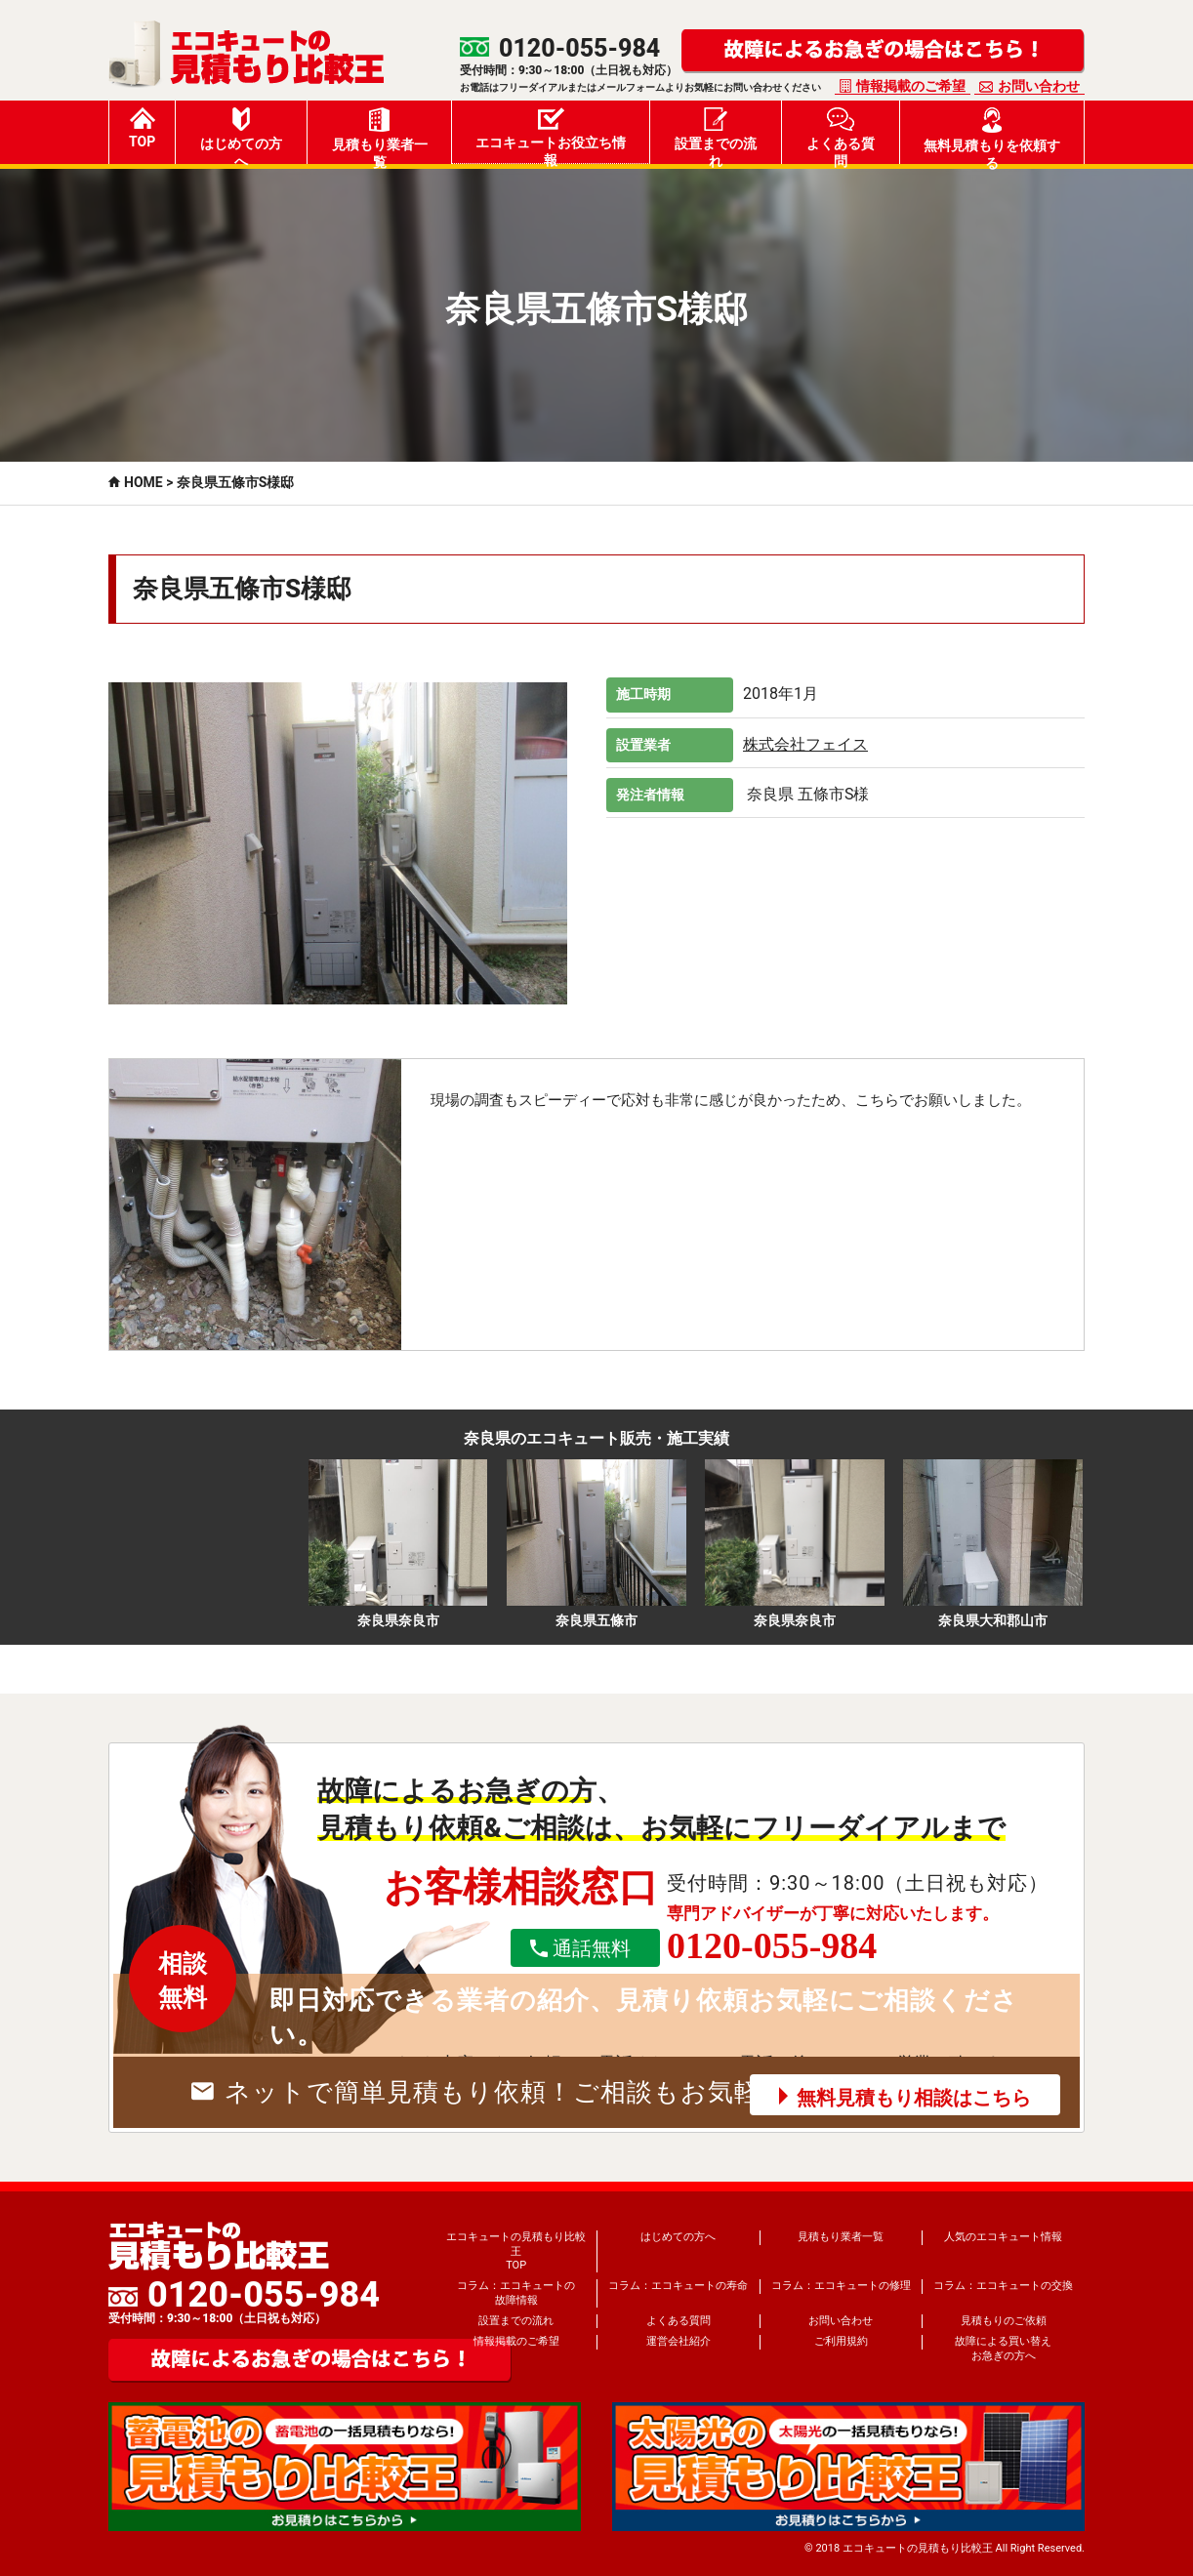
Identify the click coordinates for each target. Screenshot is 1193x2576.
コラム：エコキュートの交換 (1003, 2285)
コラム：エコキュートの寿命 (678, 2285)
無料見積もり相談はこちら (914, 2097)
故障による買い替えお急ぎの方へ (1003, 2348)
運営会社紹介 (678, 2341)
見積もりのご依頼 (1004, 2320)
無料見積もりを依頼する (992, 135)
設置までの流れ (716, 135)
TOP (142, 128)
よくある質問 (840, 135)
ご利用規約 (841, 2341)
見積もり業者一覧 (380, 135)
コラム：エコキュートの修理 (841, 2285)
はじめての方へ (241, 135)
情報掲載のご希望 (911, 86)
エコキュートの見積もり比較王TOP (516, 2250)
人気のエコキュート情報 (1003, 2236)
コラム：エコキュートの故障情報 (516, 2292)
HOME (143, 482)
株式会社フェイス (805, 744)
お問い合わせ (1039, 86)
